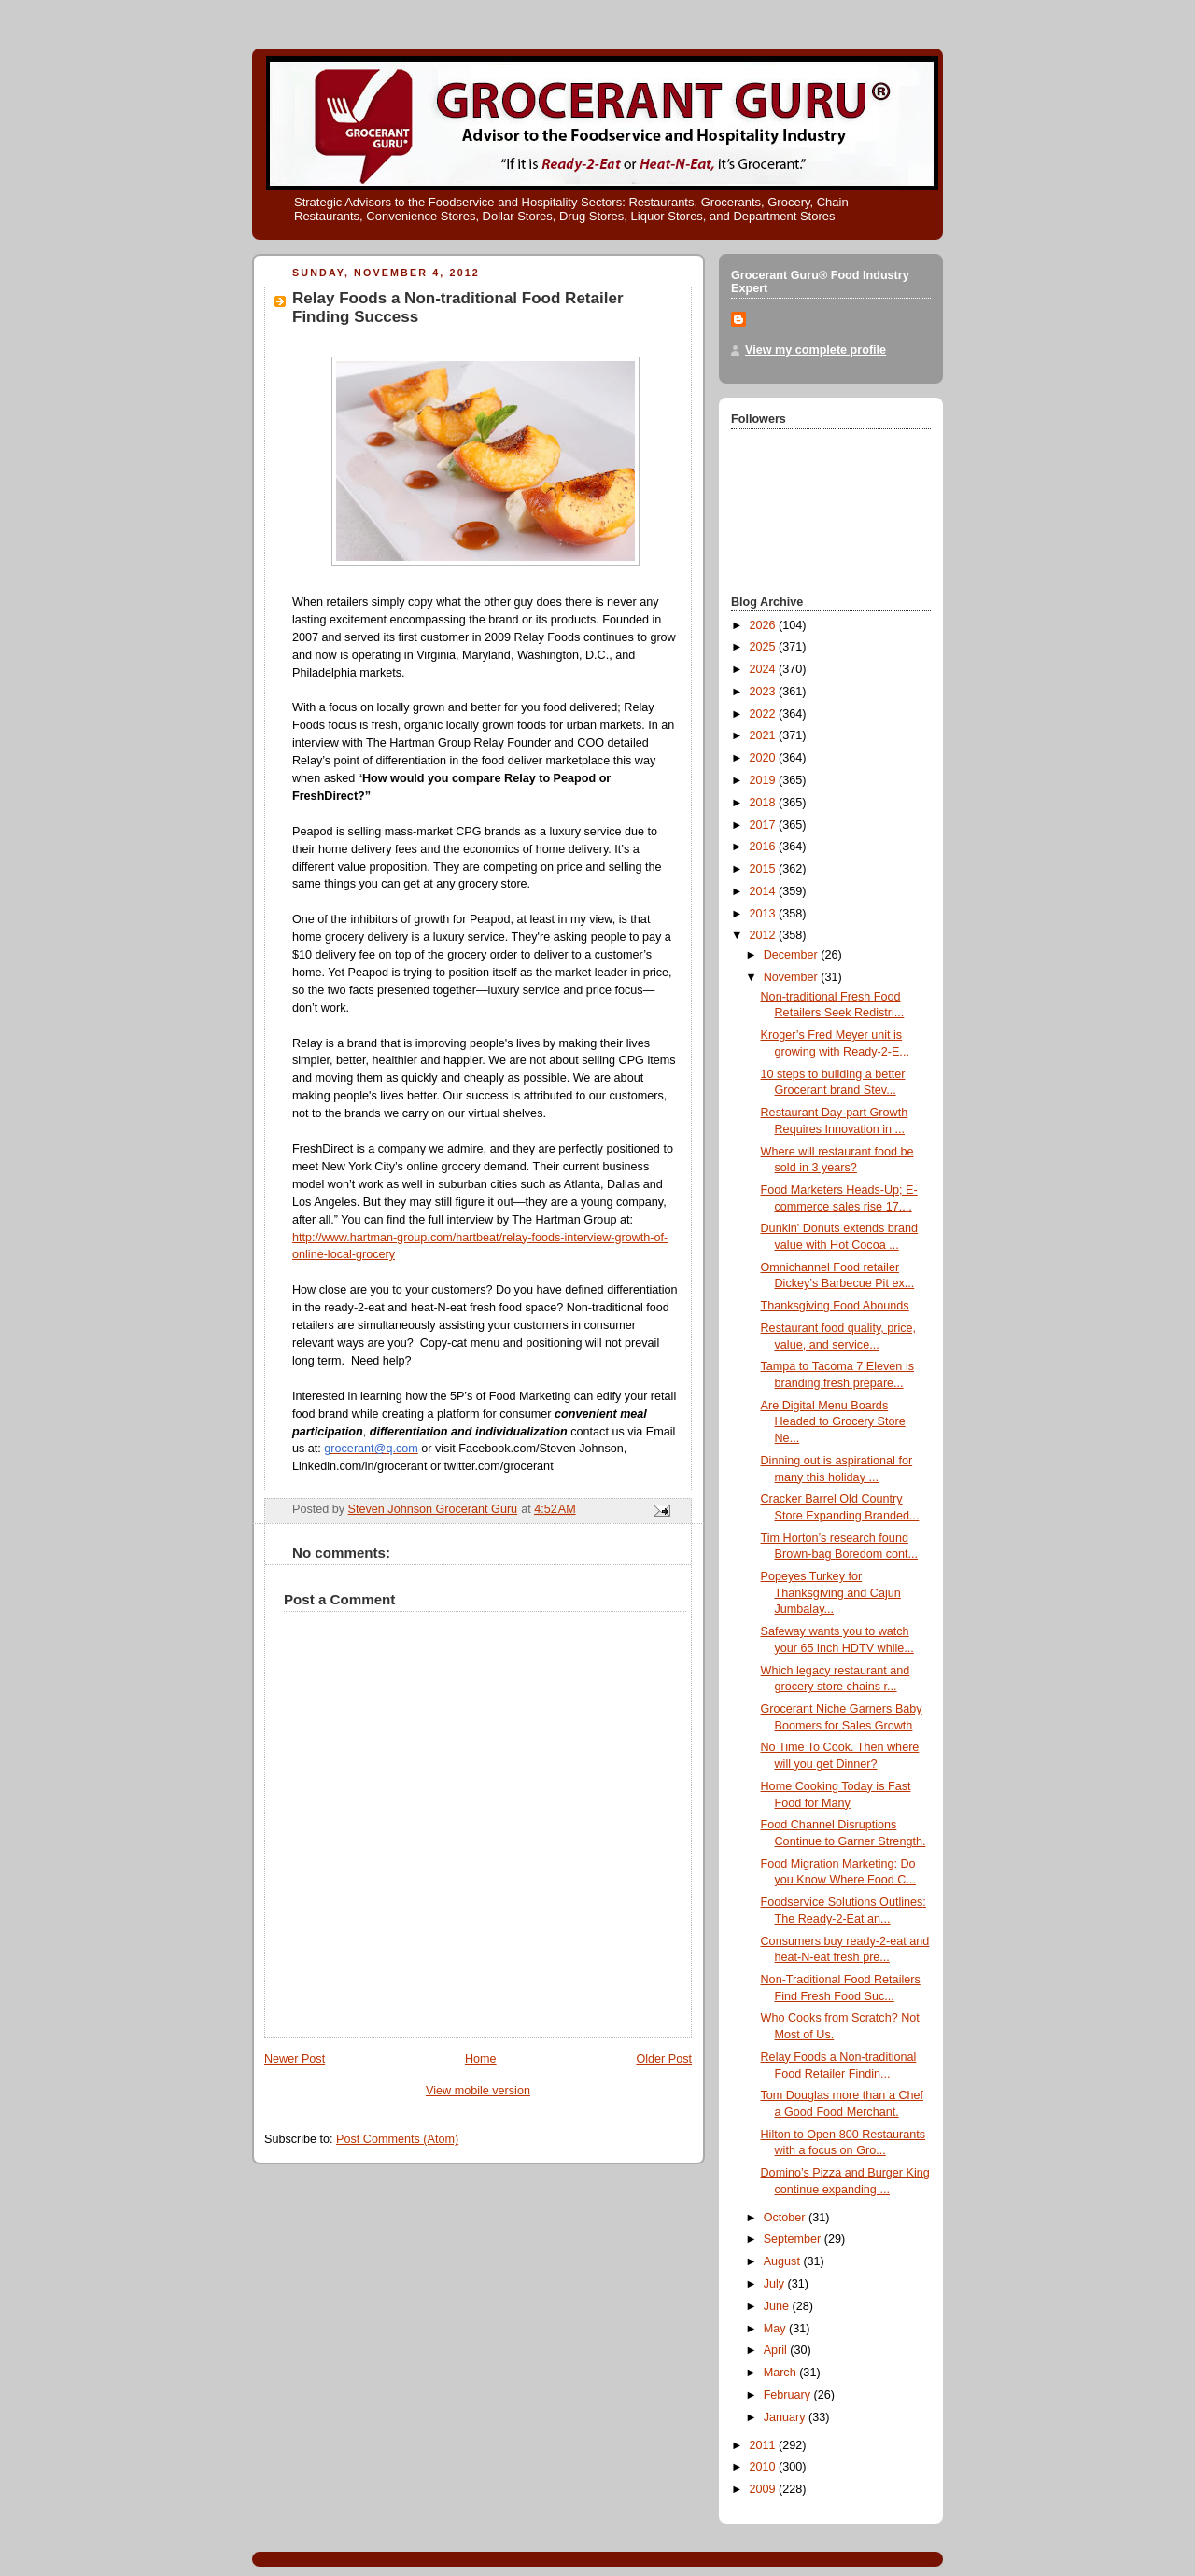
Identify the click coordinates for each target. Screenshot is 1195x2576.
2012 (765, 935)
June (778, 2306)
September (794, 2239)
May (776, 2328)
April (777, 2350)
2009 (765, 2489)
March (782, 2372)
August (784, 2261)
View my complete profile (815, 350)
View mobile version (478, 2090)
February (789, 2394)
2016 (765, 846)
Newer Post (294, 2058)
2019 (765, 780)
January (786, 2417)
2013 (765, 913)
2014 (765, 891)
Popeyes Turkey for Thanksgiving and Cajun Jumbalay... (831, 1593)
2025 (765, 646)
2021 (765, 735)
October (786, 2217)
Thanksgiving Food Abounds (835, 1305)
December (793, 954)
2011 (765, 2445)
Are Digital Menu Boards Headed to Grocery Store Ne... (833, 1422)
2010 (765, 2466)
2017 (765, 825)
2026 (765, 625)
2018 (765, 802)
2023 (765, 691)
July (776, 2283)
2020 (765, 757)
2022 (765, 714)
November (793, 977)
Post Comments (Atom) (397, 2139)
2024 (765, 669)
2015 (765, 868)
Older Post (664, 2058)
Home (481, 2058)
